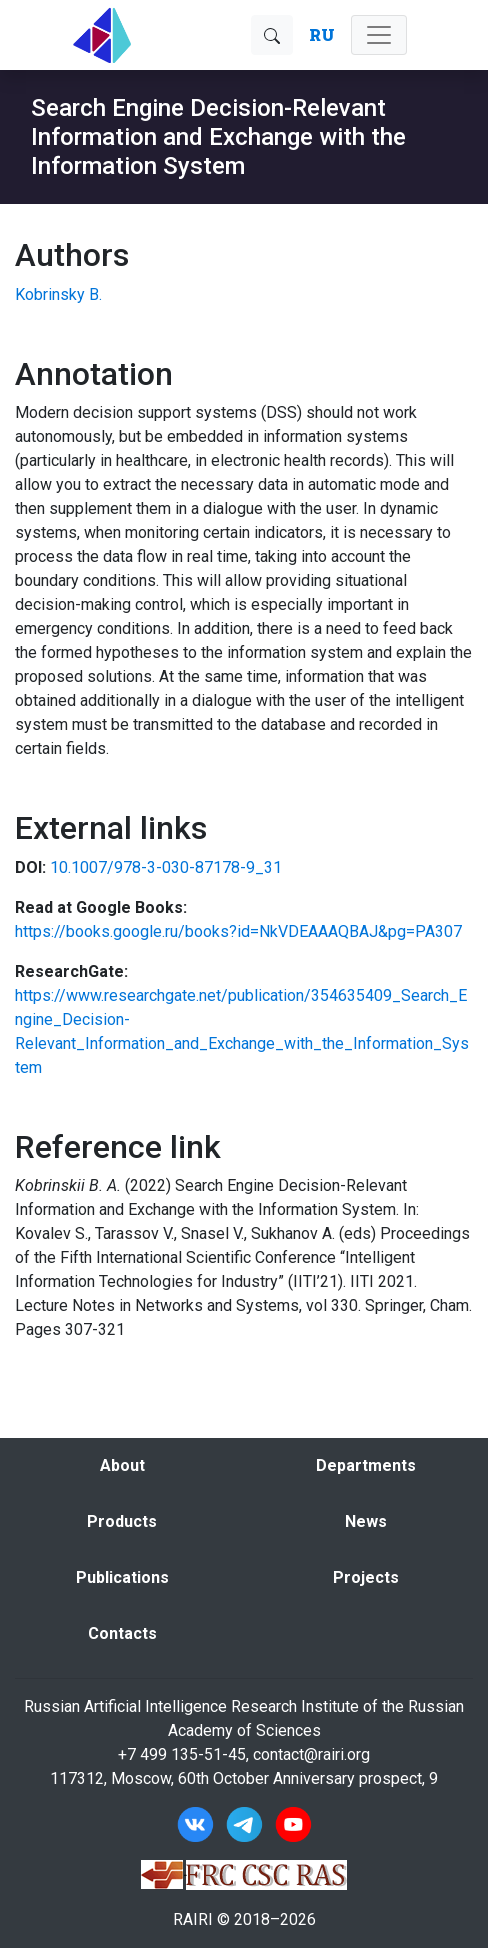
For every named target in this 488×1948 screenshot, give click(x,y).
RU (322, 34)
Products (122, 1521)
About (122, 1465)
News (366, 1521)
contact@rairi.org (311, 1754)
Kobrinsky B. (58, 294)
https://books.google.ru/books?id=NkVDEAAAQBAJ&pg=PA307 (238, 931)
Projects (366, 1577)
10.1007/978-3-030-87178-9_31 (166, 867)
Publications (122, 1577)
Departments (366, 1465)
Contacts (122, 1633)
